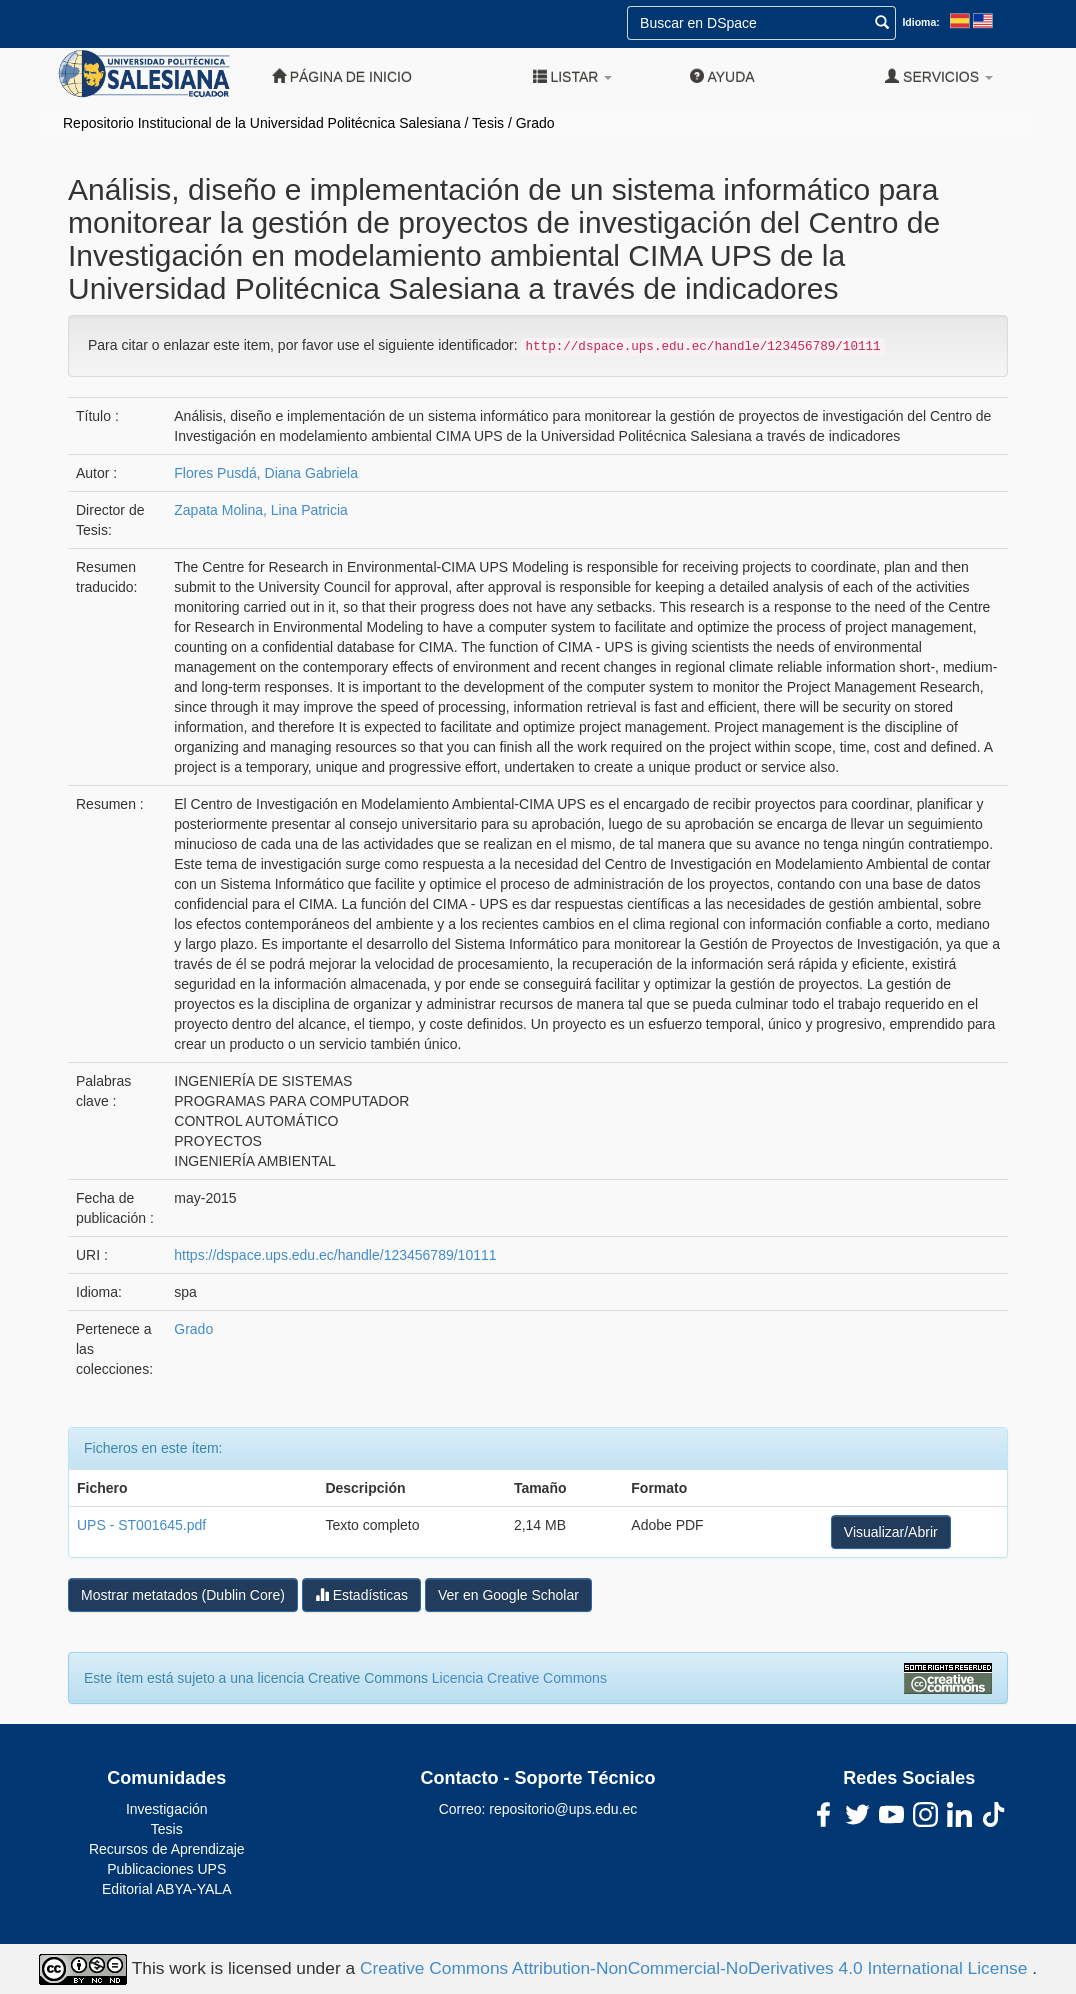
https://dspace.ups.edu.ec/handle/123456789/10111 (335, 1255)
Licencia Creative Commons (519, 1678)
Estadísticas (361, 1594)
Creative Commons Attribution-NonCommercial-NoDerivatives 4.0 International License (696, 1968)
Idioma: (920, 22)
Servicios (939, 76)
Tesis (488, 123)
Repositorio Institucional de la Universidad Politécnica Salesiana (262, 123)
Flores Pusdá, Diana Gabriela (266, 473)
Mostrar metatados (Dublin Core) (183, 1595)
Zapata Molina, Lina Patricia (261, 510)
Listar (573, 76)
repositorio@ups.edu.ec (563, 1809)
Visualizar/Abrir (891, 1532)
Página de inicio (342, 76)
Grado (535, 123)
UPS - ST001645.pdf (141, 1525)
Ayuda (722, 76)
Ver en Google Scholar (508, 1595)
